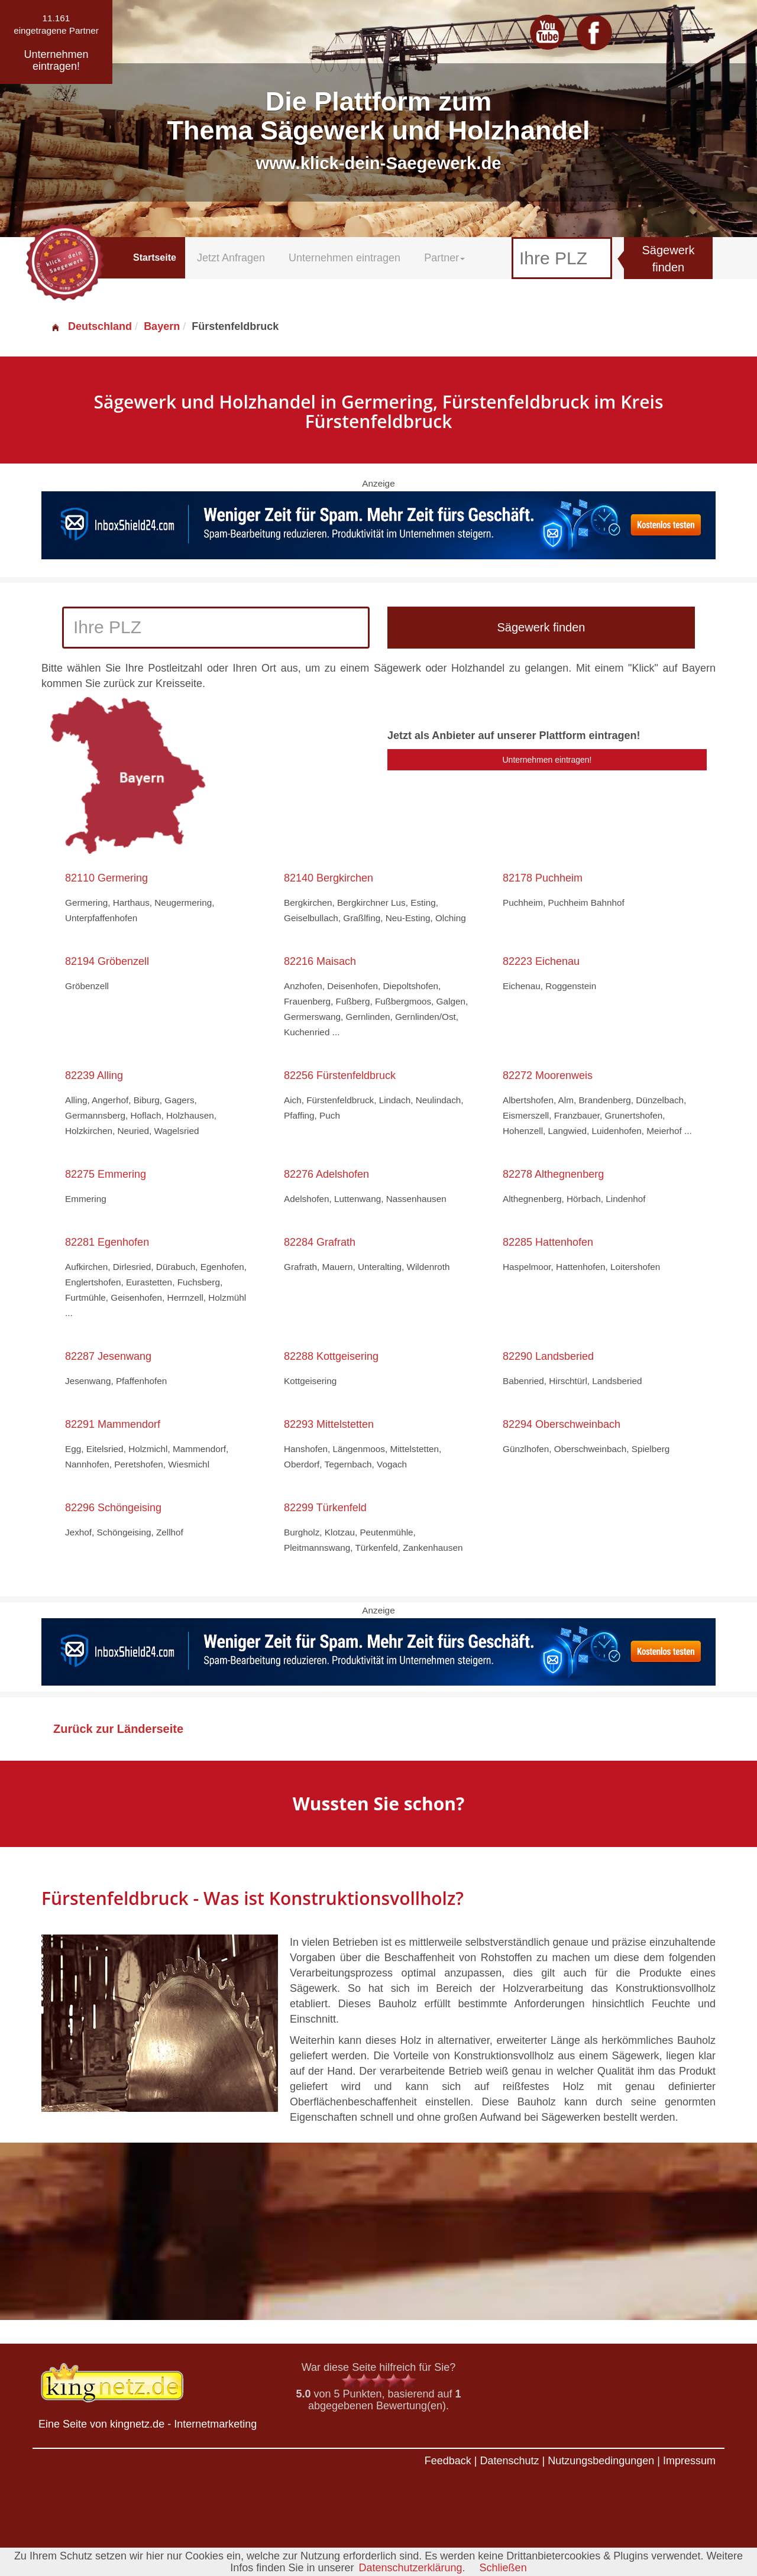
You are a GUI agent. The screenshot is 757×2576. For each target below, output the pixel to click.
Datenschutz (509, 2461)
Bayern (162, 326)
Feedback (448, 2461)
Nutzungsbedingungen (601, 2461)
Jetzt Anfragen (231, 258)
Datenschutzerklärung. (411, 2568)
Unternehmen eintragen (344, 258)
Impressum (689, 2461)
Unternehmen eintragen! (547, 759)
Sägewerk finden (668, 259)
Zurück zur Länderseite (118, 1728)
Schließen (503, 2568)
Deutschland (91, 326)
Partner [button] (444, 258)
